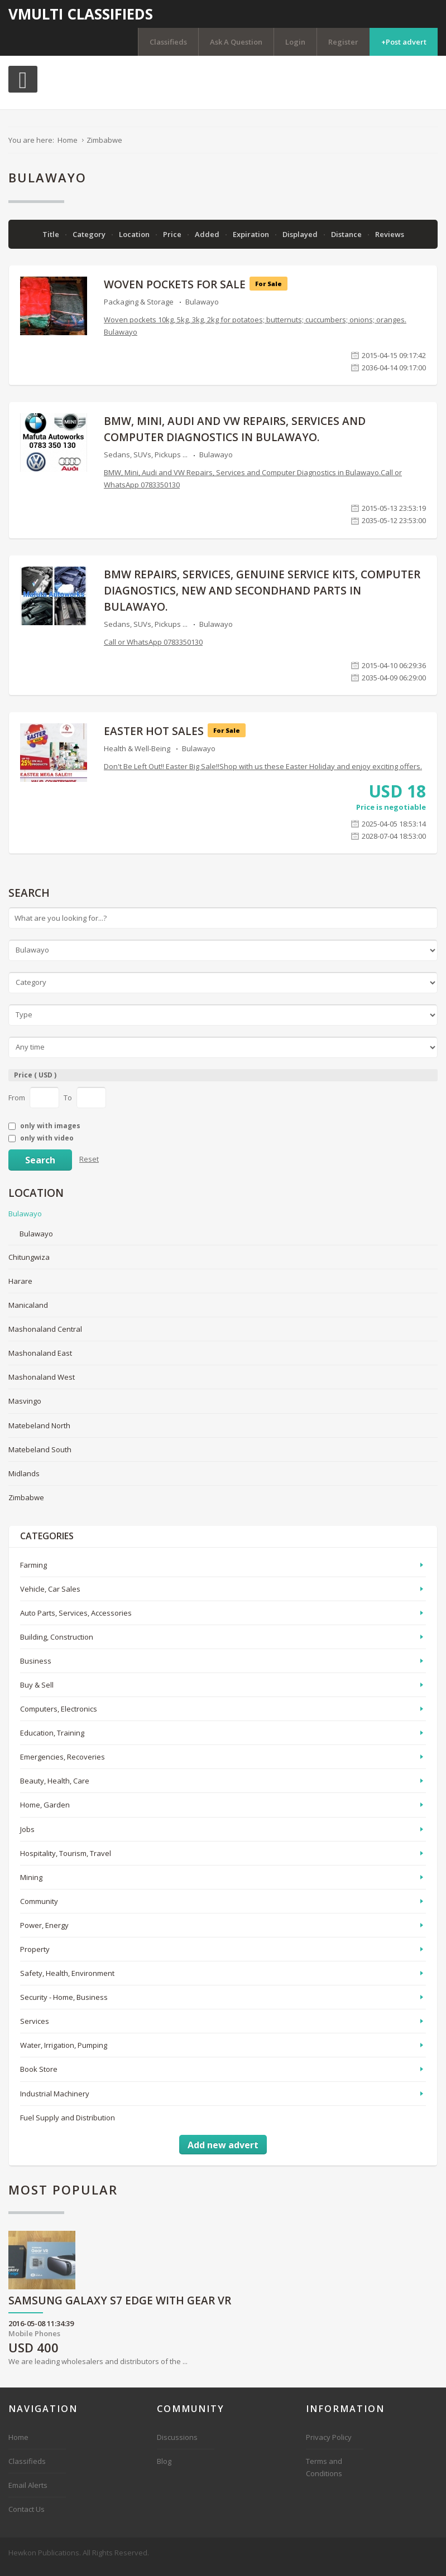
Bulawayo (202, 309)
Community (39, 1908)
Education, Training (52, 1740)
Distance (347, 241)
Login (295, 42)
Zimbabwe (26, 1505)
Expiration (252, 241)
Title (51, 241)
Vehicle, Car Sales (50, 1596)
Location (135, 241)
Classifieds (168, 42)
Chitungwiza (29, 1264)
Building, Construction (56, 1644)
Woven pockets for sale (175, 291)
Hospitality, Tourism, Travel (65, 1860)
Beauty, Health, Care (54, 1788)
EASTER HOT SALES (154, 738)
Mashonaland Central (45, 1336)
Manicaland (28, 1312)
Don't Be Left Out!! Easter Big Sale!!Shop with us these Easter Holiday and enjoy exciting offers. (263, 774)
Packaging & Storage (139, 309)
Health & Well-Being (137, 756)
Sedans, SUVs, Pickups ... (146, 462)
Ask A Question (236, 42)
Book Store (38, 2076)
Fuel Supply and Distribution (67, 2125)
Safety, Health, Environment (67, 1980)
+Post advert (403, 42)
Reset (89, 1166)
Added (208, 241)
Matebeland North (39, 1432)
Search (40, 1167)
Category (90, 241)
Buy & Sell (37, 1692)
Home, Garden (45, 1812)
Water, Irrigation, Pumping (63, 2052)
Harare (20, 1288)
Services (34, 2028)
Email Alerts (27, 2492)
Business (35, 1668)
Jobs (27, 1836)
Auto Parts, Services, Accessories (76, 1620)
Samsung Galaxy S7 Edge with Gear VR (119, 2308)
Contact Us (26, 2516)
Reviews (389, 241)
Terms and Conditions (324, 2474)
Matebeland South (39, 1457)
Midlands (24, 1481)
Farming (33, 1572)
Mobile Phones (34, 2341)
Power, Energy (44, 1932)
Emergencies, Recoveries (62, 1764)
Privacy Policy (329, 2444)
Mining (31, 1884)
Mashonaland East (40, 1360)
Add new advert (223, 2152)
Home (18, 2444)
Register (343, 42)
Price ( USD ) (35, 1082)
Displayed (300, 241)
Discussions (177, 2444)
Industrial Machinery (54, 2101)
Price (173, 241)
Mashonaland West (41, 1384)
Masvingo (24, 1408)
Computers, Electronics (58, 1716)
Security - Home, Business (64, 2004)
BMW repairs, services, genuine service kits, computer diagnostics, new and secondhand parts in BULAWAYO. (262, 597)
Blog (164, 2468)
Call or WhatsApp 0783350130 (153, 649)
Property (35, 1956)
